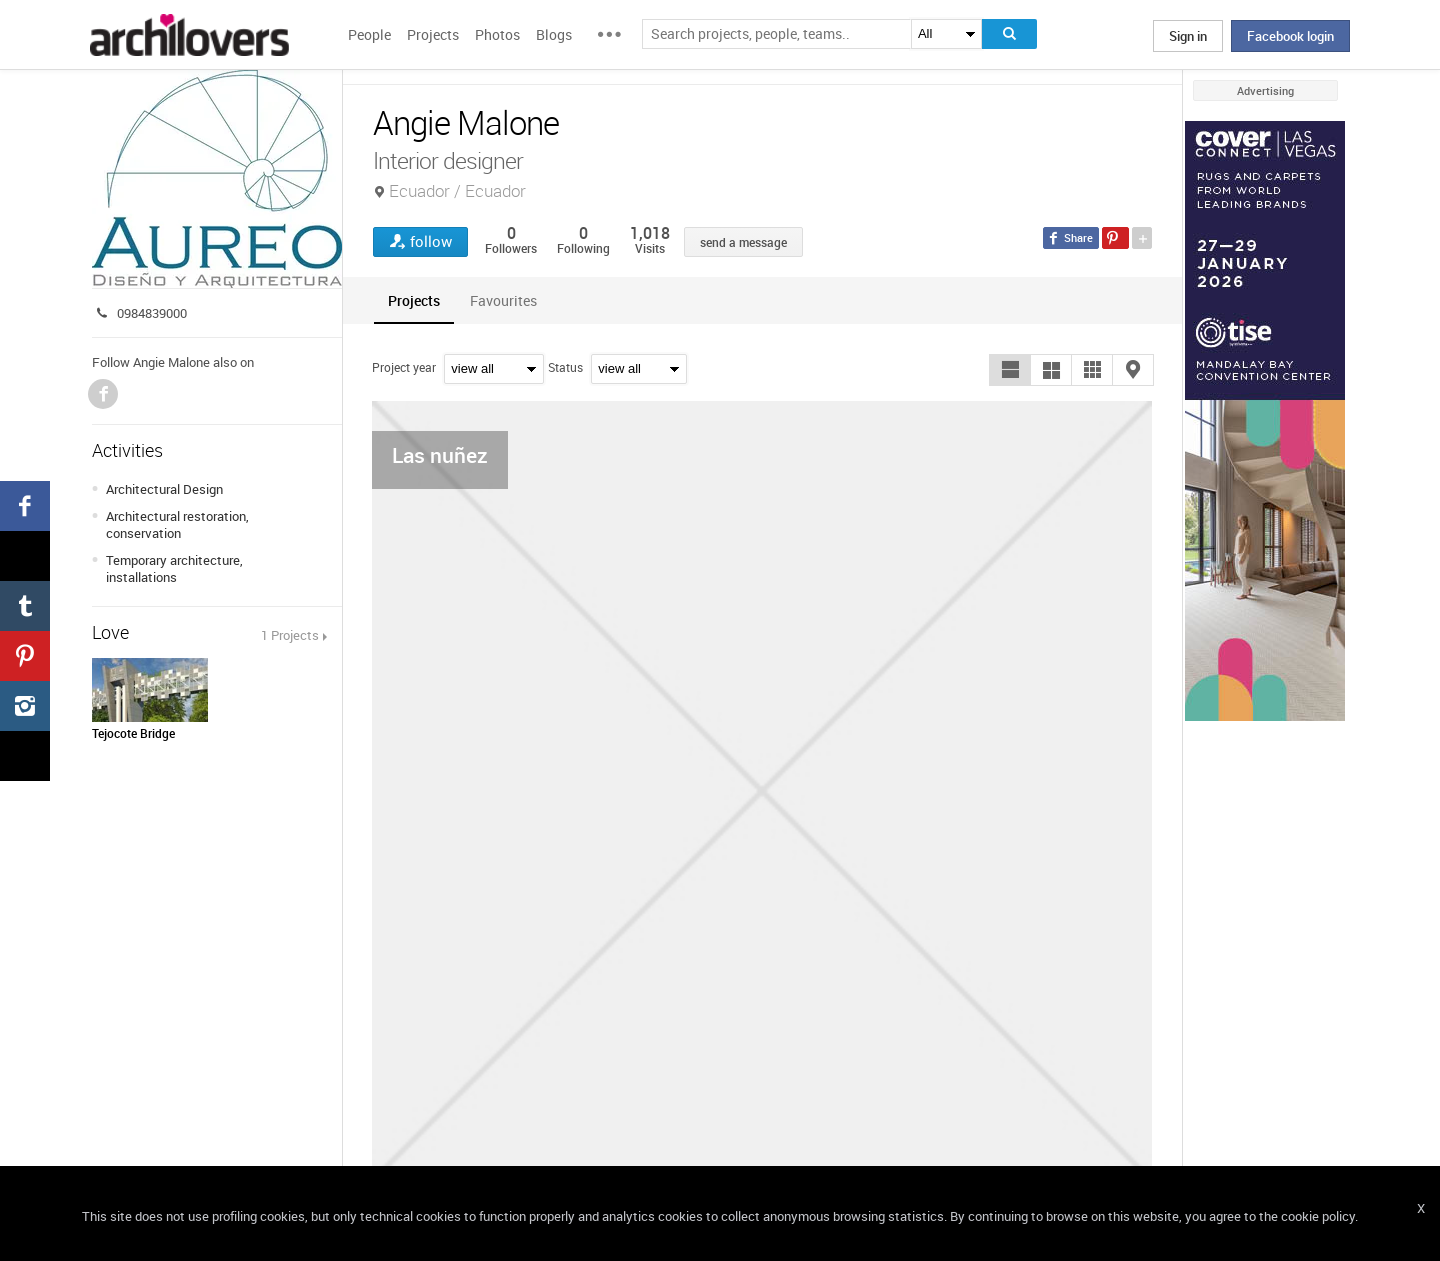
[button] (1010, 370)
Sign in (1188, 36)
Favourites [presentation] (503, 300)
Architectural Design (164, 489)
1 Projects (290, 635)
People (369, 34)
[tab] (414, 300)
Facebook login (1290, 36)
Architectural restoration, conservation (177, 524)
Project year (404, 367)
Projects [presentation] (414, 300)
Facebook (103, 394)
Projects (433, 34)
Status (565, 367)
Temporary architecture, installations (174, 568)
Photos (497, 34)
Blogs (554, 34)
